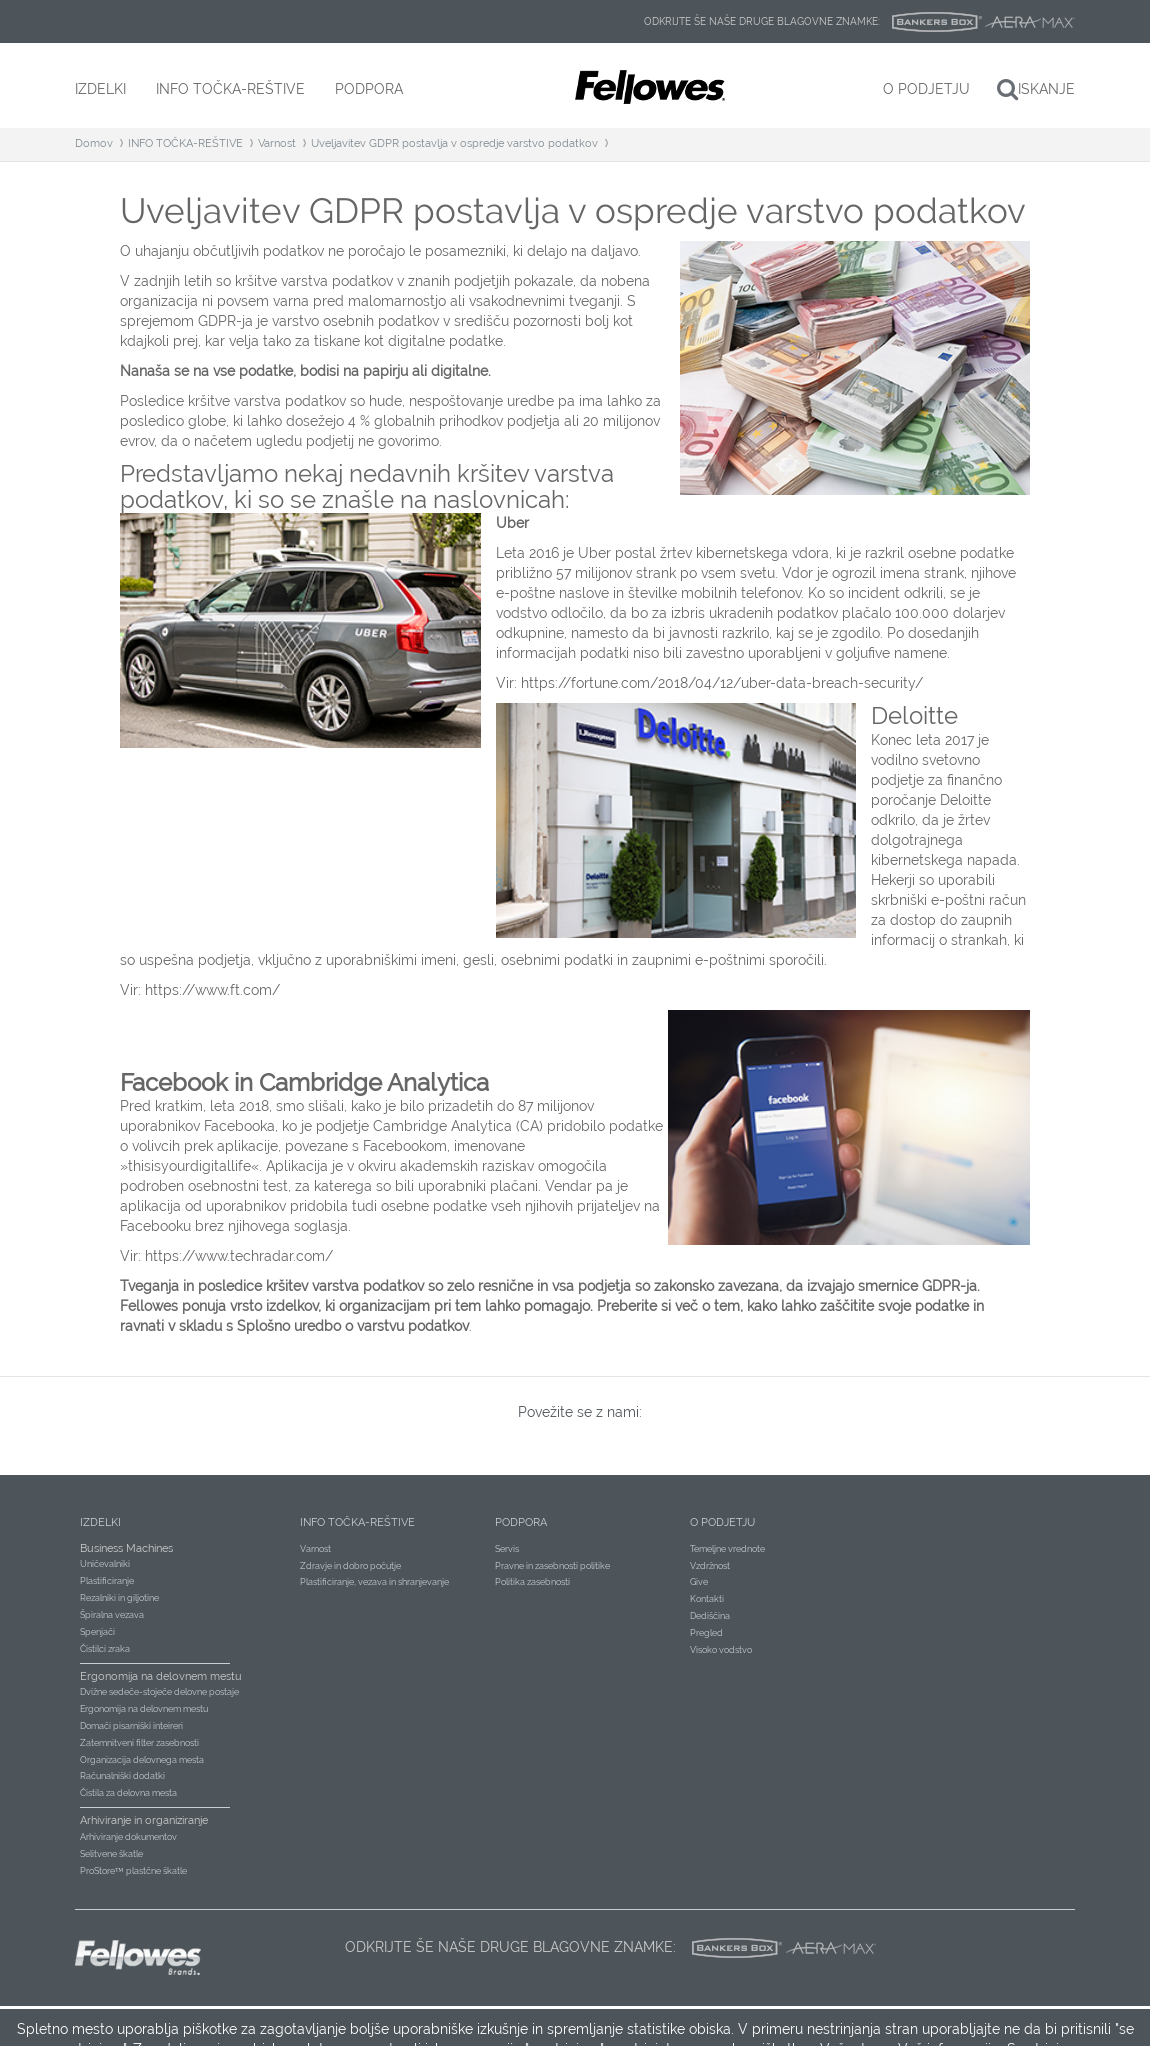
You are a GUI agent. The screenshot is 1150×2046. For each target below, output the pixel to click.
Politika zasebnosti (532, 1582)
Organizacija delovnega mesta (142, 1760)
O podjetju (722, 1522)
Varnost (277, 143)
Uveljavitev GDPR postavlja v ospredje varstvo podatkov (454, 143)
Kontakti (707, 1599)
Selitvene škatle (111, 1854)
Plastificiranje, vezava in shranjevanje (374, 1582)
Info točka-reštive (357, 1522)
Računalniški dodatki (122, 1776)
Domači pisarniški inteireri (131, 1726)
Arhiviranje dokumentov (128, 1837)
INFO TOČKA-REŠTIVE (185, 143)
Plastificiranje (107, 1581)
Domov (94, 143)
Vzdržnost (710, 1566)
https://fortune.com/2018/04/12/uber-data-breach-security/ (722, 683)
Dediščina (710, 1616)
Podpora (521, 1522)
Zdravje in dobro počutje (350, 1566)
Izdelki (100, 1522)
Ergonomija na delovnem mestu (144, 1709)
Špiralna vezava (112, 1615)
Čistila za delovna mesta (128, 1793)
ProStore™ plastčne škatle (133, 1871)
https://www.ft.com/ (212, 990)
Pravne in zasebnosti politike (552, 1566)
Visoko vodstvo (721, 1650)
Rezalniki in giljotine (119, 1598)
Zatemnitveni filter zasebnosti (139, 1743)
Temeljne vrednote (727, 1549)
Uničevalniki (105, 1564)
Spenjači (97, 1632)
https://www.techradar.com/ (239, 1256)
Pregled (706, 1633)
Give (699, 1582)
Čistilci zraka (105, 1649)
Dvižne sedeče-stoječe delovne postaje (159, 1692)
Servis (507, 1549)
